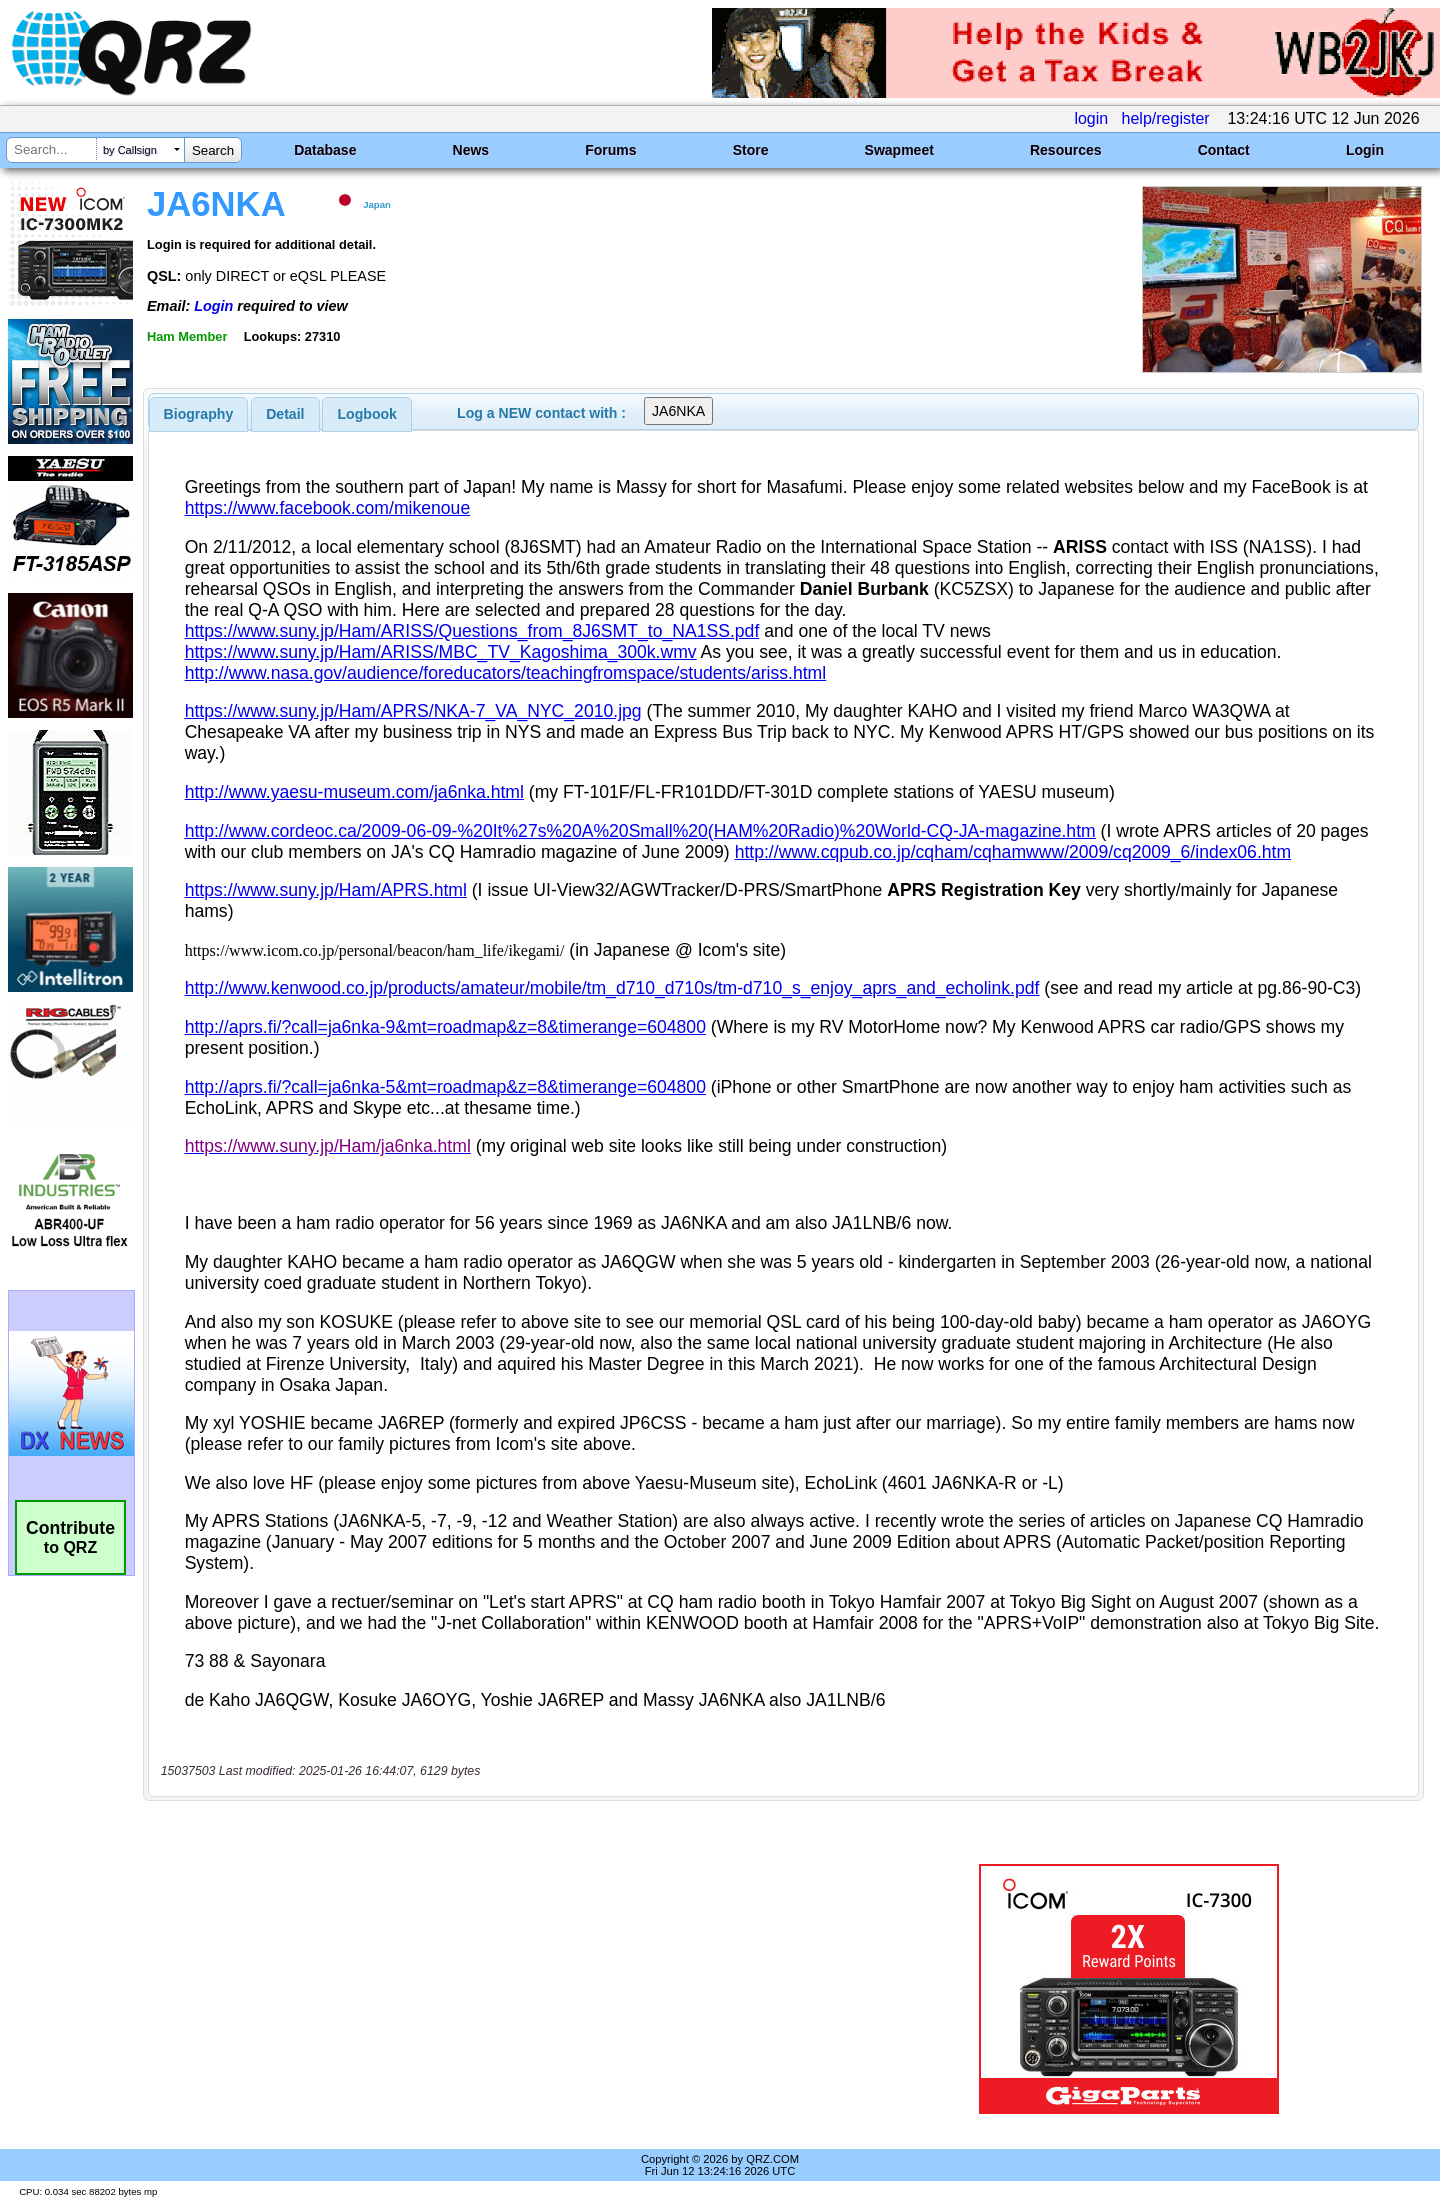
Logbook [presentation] (367, 414)
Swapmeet (899, 150)
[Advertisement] (505, 1989)
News (471, 150)
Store (751, 150)
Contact (1224, 150)
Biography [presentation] (199, 414)
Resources (1066, 150)
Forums (610, 150)
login (1091, 118)
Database (325, 150)
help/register (1166, 118)
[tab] (199, 414)
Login (1365, 150)
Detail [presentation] (285, 414)
